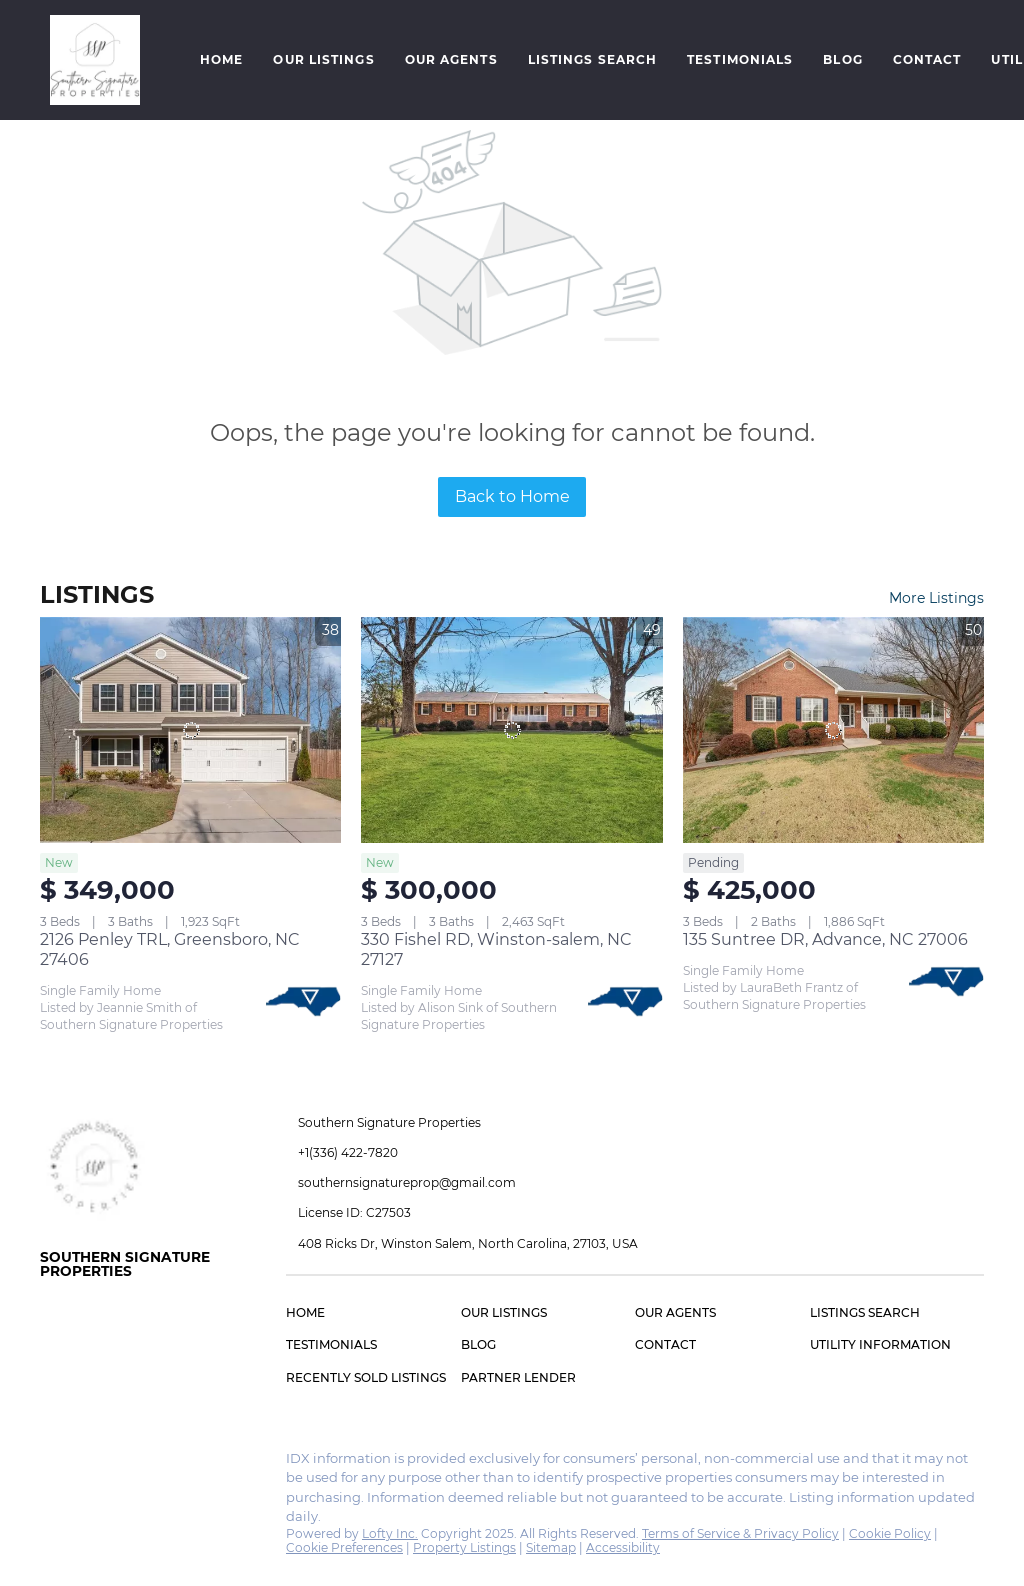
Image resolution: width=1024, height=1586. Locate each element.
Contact (927, 59)
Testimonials (740, 59)
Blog (842, 59)
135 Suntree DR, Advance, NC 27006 (825, 939)
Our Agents (451, 59)
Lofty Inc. (390, 1533)
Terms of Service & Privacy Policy (740, 1533)
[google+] (135, 1464)
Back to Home (512, 496)
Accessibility (623, 1547)
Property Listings (464, 1547)
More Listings (936, 598)
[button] (95, 60)
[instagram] (95, 1464)
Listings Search (593, 59)
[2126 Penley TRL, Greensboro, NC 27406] (190, 730)
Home (221, 59)
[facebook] (55, 1464)
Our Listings (323, 59)
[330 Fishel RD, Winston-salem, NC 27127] (511, 730)
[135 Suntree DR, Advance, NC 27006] (833, 730)
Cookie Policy (890, 1533)
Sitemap (551, 1547)
